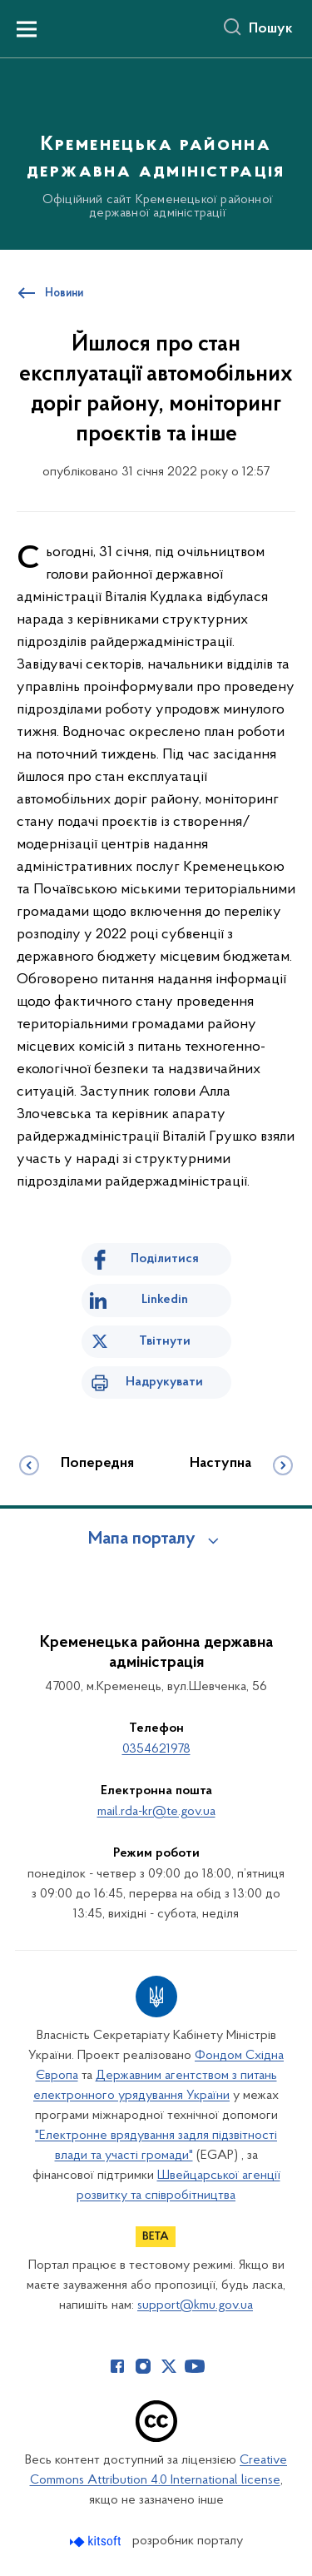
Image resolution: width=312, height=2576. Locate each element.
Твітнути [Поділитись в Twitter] (165, 1341)
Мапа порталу (142, 1539)
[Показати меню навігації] (27, 29)
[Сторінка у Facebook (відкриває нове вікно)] (117, 2366)
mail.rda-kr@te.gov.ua (156, 1811)
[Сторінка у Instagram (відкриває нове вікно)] (143, 2366)
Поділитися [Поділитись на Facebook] (165, 1259)
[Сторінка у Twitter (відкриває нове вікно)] (169, 2366)
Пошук (271, 29)
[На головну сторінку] (156, 151)
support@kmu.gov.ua (195, 2305)
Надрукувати (164, 1382)
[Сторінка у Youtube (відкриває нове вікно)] (195, 2366)
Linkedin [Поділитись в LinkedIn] (164, 1299)
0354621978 (156, 1749)
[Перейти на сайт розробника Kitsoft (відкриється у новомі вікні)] (97, 2541)
